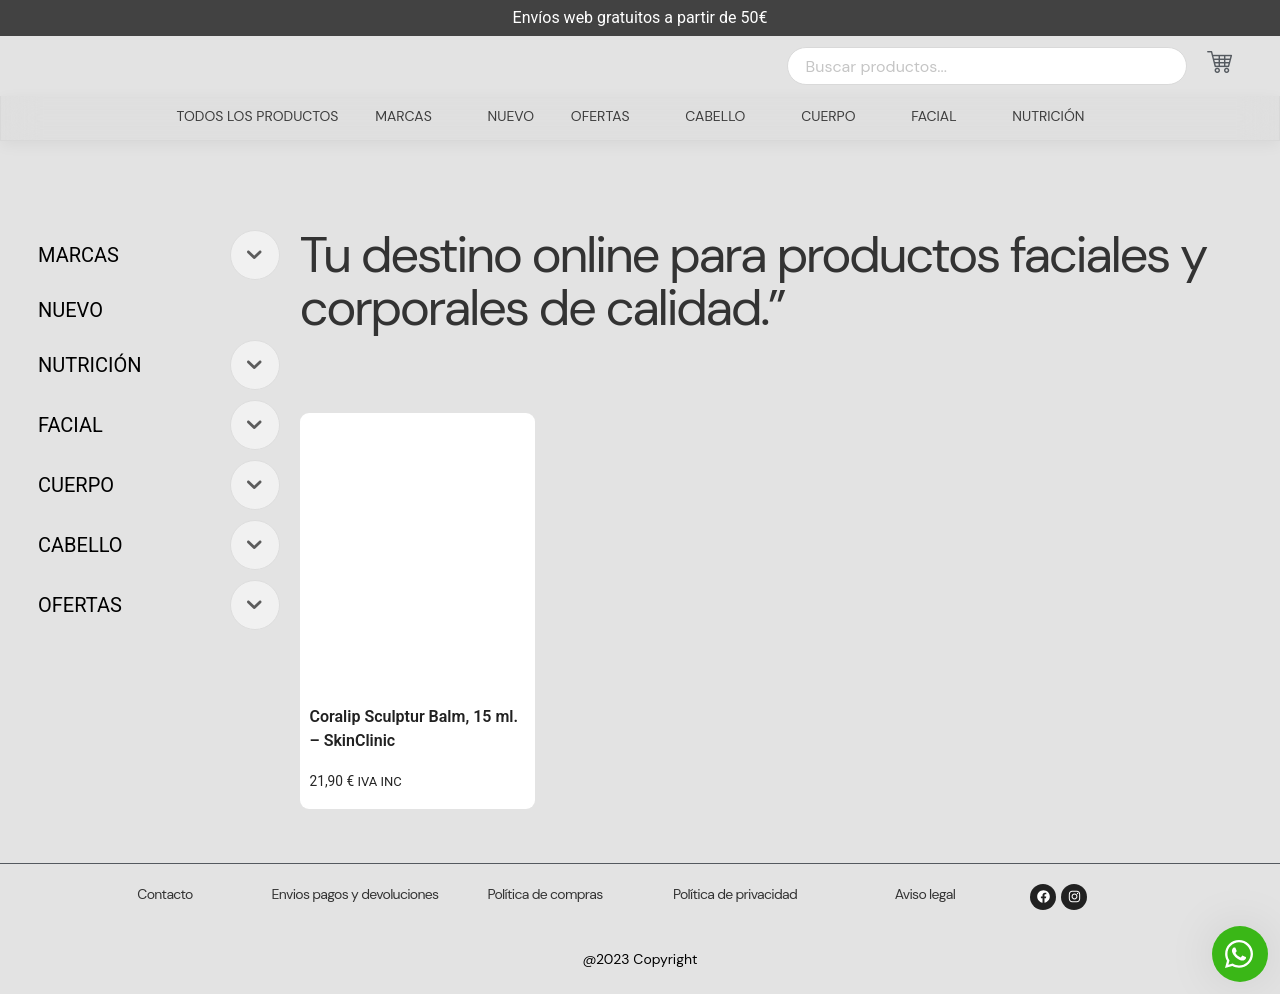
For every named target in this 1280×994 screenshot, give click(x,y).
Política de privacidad (735, 894)
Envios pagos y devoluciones (355, 894)
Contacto (164, 894)
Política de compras (545, 894)
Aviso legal (925, 894)
